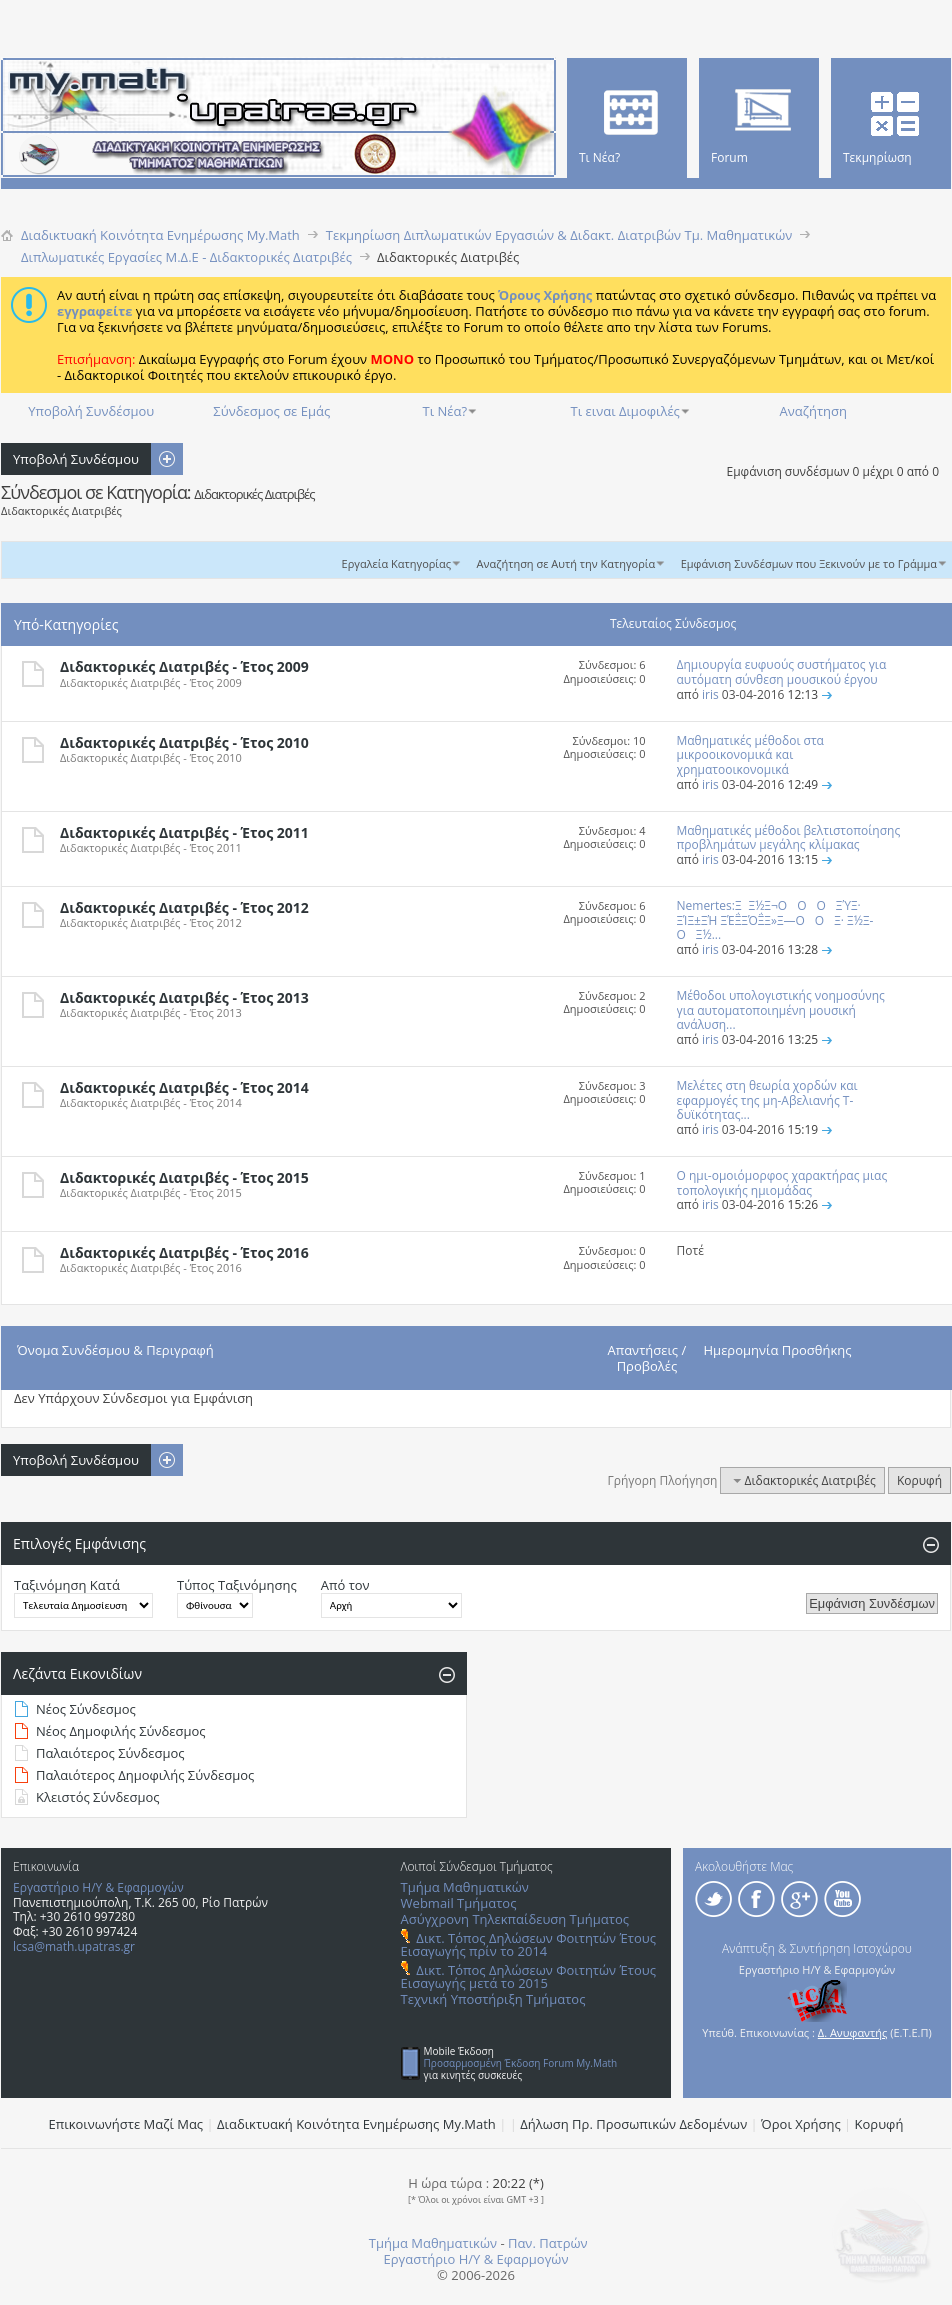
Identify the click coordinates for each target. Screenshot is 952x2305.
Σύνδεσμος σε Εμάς (271, 411)
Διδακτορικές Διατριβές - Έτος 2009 (184, 666)
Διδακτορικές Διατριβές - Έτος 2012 (184, 907)
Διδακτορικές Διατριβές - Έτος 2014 (184, 1087)
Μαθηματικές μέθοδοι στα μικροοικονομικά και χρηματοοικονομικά (750, 755)
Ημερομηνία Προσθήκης (778, 1350)
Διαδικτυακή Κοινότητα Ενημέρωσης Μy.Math (356, 2124)
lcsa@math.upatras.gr (74, 1946)
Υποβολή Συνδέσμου (91, 411)
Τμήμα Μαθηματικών (465, 1887)
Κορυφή (919, 1480)
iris (710, 694)
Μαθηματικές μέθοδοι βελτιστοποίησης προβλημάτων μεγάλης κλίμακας (789, 838)
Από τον (345, 1585)
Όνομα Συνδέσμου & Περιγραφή (115, 1350)
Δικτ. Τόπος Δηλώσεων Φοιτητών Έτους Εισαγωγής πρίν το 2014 (528, 1944)
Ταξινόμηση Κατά (67, 1585)
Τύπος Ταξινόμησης (237, 1585)
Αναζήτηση (813, 411)
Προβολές (647, 1366)
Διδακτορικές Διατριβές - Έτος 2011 (184, 832)
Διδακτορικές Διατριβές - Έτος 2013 (184, 997)
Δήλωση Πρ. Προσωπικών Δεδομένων (633, 2124)
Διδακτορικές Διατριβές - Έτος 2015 (184, 1177)
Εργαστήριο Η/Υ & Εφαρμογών (98, 1887)
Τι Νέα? (445, 411)
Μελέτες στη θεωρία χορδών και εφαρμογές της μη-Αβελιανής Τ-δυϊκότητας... (767, 1100)
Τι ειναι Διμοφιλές (625, 411)
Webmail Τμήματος (459, 1903)
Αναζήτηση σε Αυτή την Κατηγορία (566, 563)
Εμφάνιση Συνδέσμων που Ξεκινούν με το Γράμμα (809, 563)
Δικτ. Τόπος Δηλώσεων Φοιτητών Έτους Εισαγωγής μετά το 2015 (528, 1976)
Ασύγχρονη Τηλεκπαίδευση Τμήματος (515, 1919)
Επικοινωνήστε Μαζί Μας (126, 2124)
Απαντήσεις (643, 1350)
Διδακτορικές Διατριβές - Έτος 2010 (184, 742)
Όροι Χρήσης (801, 2124)
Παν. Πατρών (548, 2243)
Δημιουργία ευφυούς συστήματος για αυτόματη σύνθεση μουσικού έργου (782, 672)
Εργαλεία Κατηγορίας (397, 563)
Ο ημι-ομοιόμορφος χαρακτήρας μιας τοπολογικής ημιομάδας (782, 1183)
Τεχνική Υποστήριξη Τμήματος (493, 1999)
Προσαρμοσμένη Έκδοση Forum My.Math (521, 2063)
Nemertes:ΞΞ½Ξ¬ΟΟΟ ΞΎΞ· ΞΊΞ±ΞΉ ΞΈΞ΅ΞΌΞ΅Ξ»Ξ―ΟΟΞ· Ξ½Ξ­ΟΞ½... (775, 920)
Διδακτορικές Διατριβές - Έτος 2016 (184, 1252)
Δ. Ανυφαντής (853, 2032)
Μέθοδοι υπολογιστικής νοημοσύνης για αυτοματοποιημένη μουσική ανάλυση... (781, 1010)
